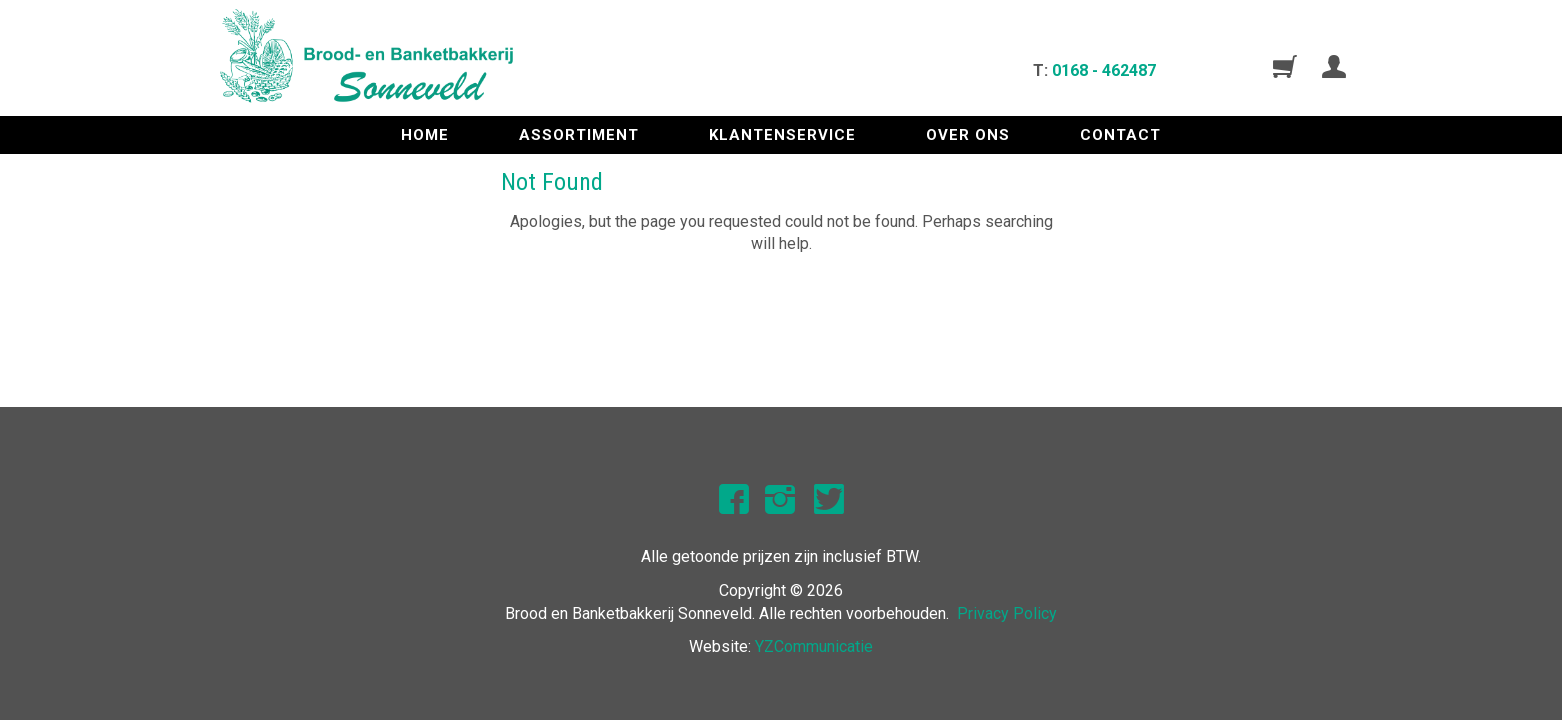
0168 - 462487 (1104, 70)
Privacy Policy (1007, 613)
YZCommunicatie (814, 646)
